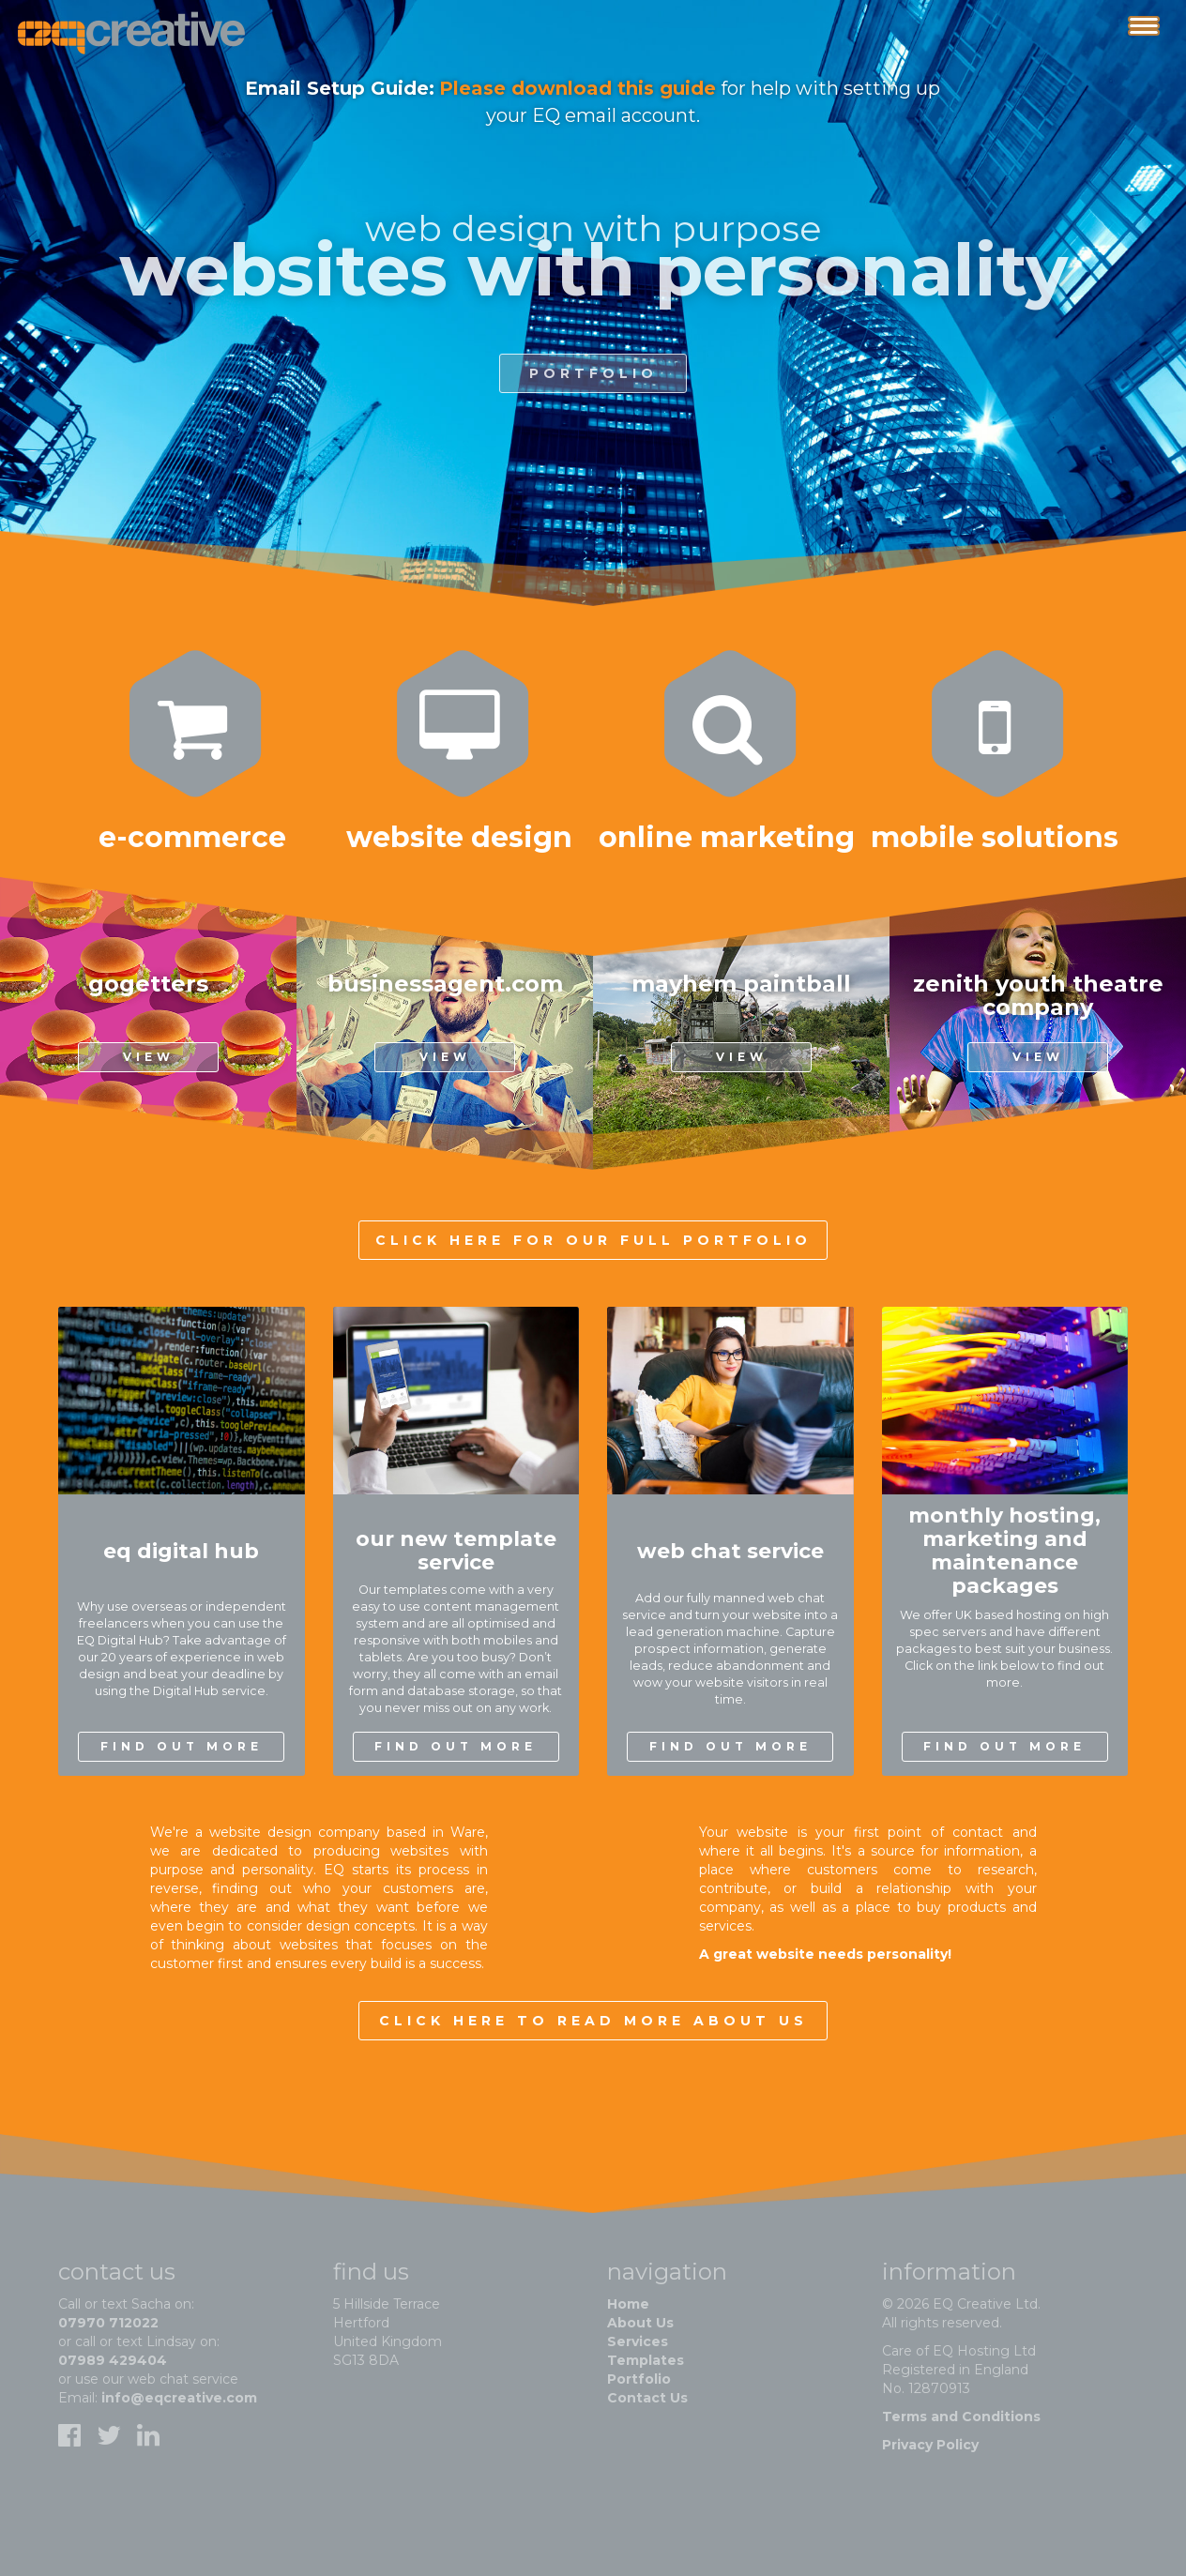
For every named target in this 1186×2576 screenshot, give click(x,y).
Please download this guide (577, 88)
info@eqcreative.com (179, 2397)
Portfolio (639, 2379)
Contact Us (647, 2397)
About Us (640, 2322)
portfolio (593, 386)
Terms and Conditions (961, 2416)
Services (637, 2341)
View (149, 1057)
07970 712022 (108, 2322)
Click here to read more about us (593, 2020)
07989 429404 (112, 2360)
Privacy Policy (930, 2444)
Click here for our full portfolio (593, 1240)
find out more (181, 1746)
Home (628, 2304)
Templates (645, 2360)
